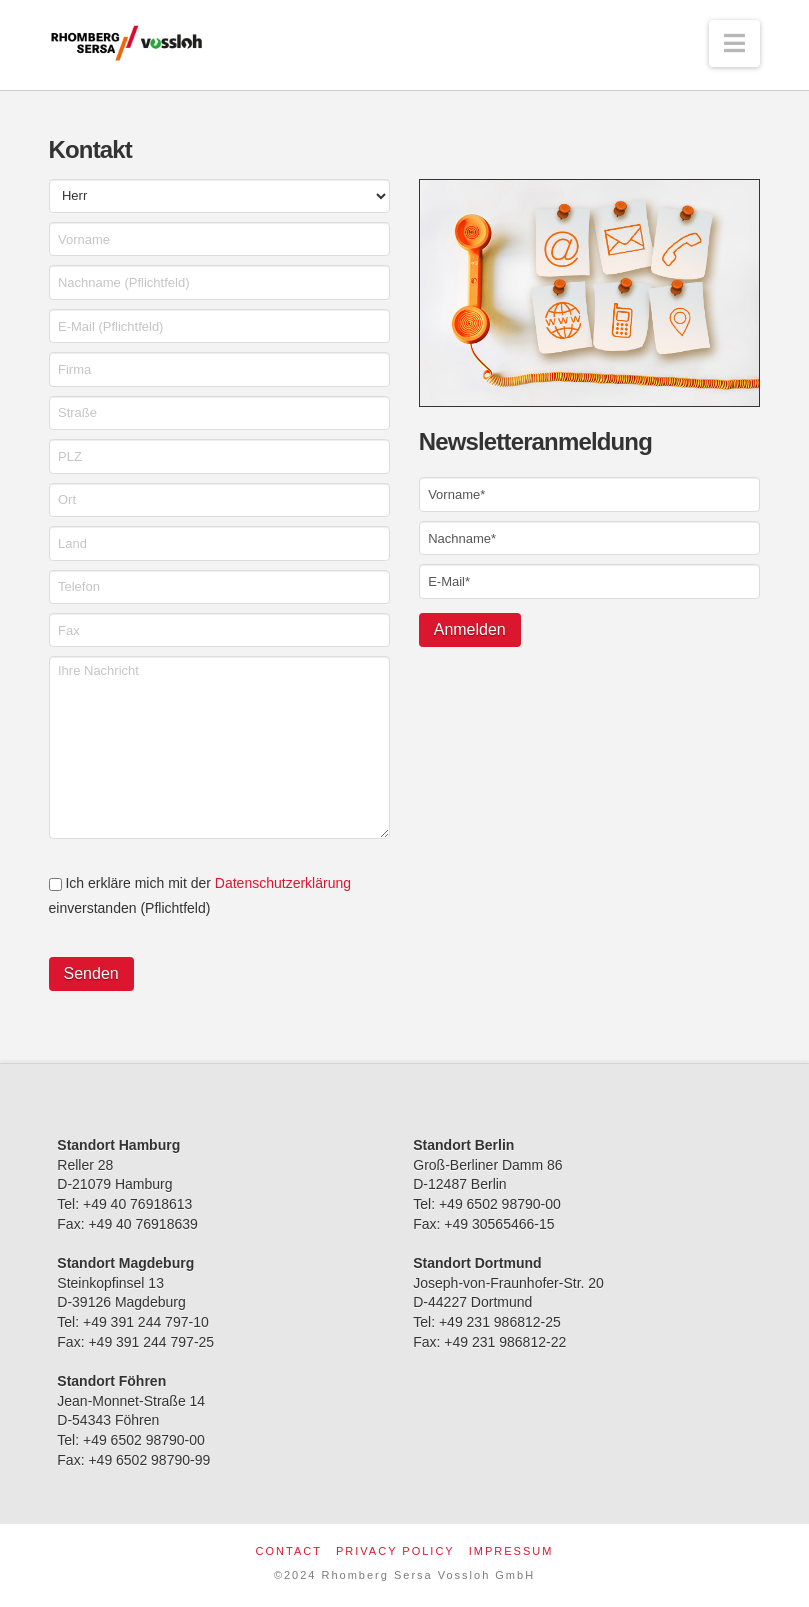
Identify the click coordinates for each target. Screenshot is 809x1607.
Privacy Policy (395, 1551)
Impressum (511, 1551)
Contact (289, 1551)
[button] (734, 43)
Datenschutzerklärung (283, 883)
